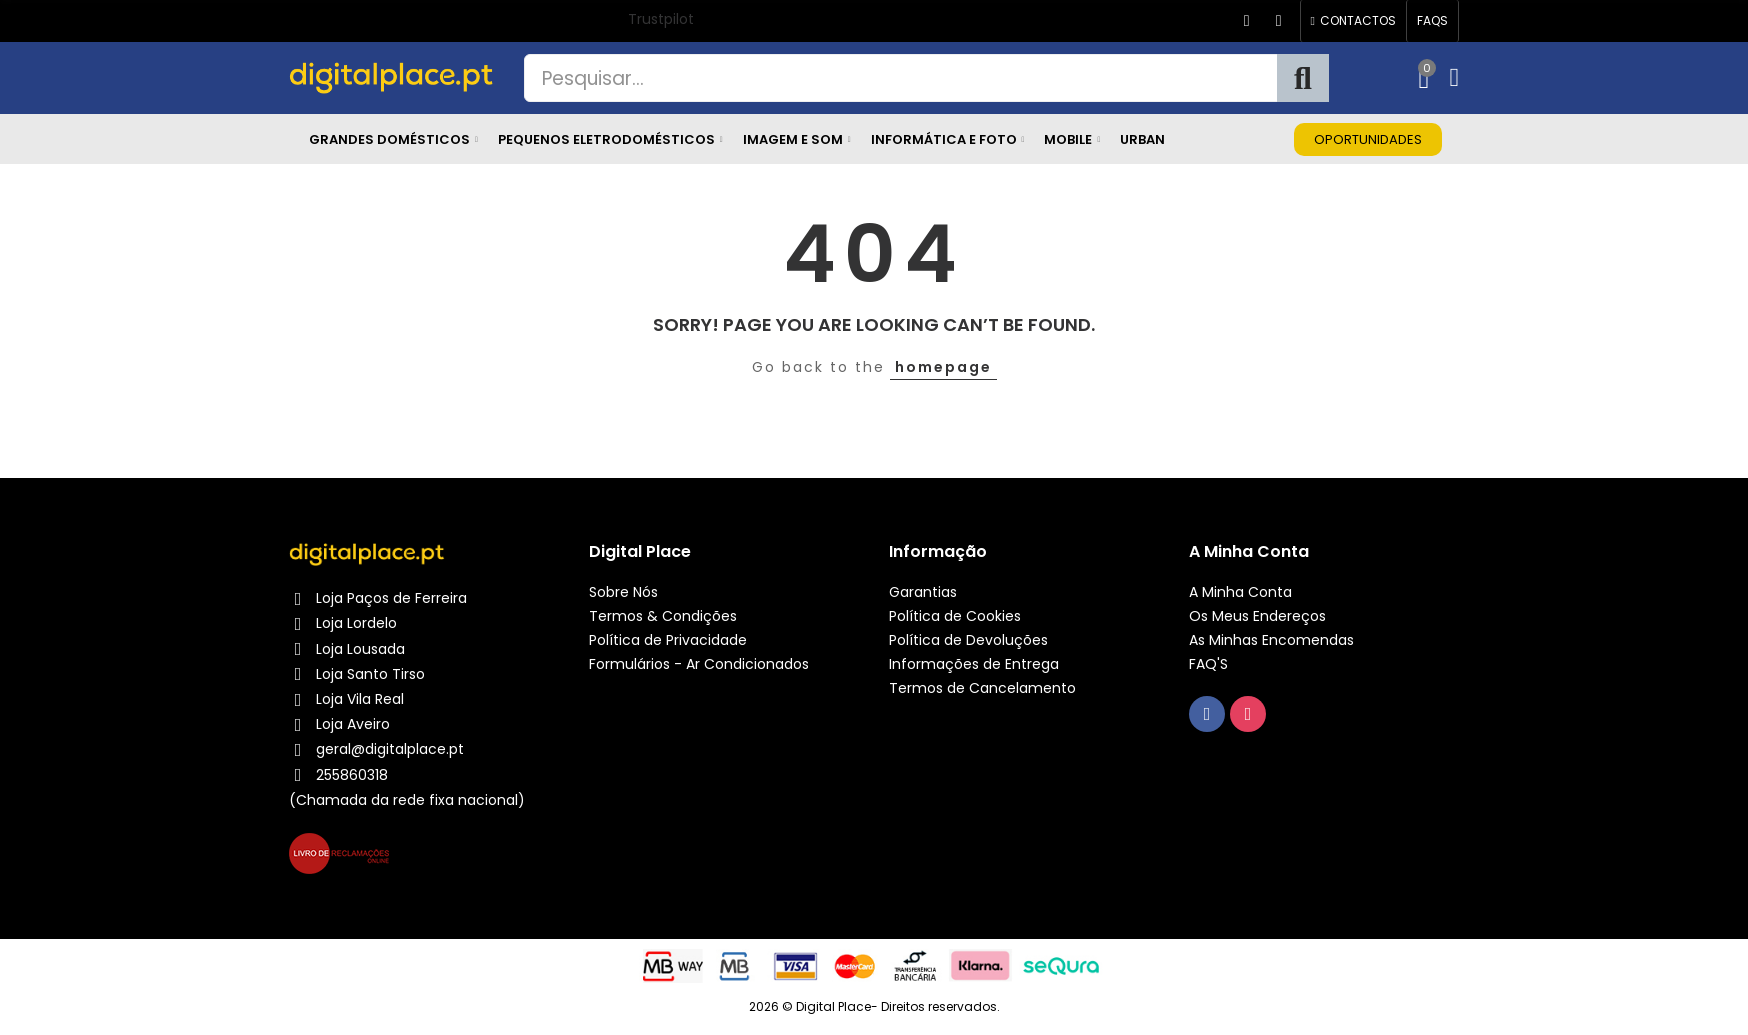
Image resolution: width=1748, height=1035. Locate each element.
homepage (943, 367)
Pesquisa (1303, 78)
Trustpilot (661, 19)
